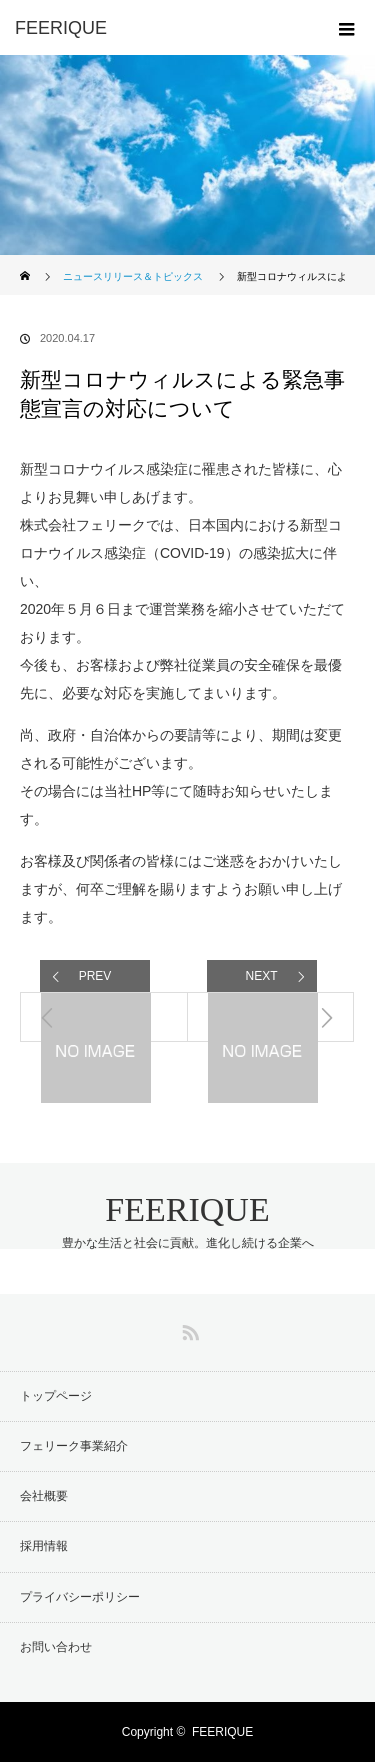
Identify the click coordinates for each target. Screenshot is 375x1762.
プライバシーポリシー (80, 1597)
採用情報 (44, 1546)
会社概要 (44, 1496)
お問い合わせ (56, 1647)
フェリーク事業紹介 (74, 1446)
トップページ (56, 1396)
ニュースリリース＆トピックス (133, 276)
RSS (188, 1329)
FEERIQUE (187, 1209)
